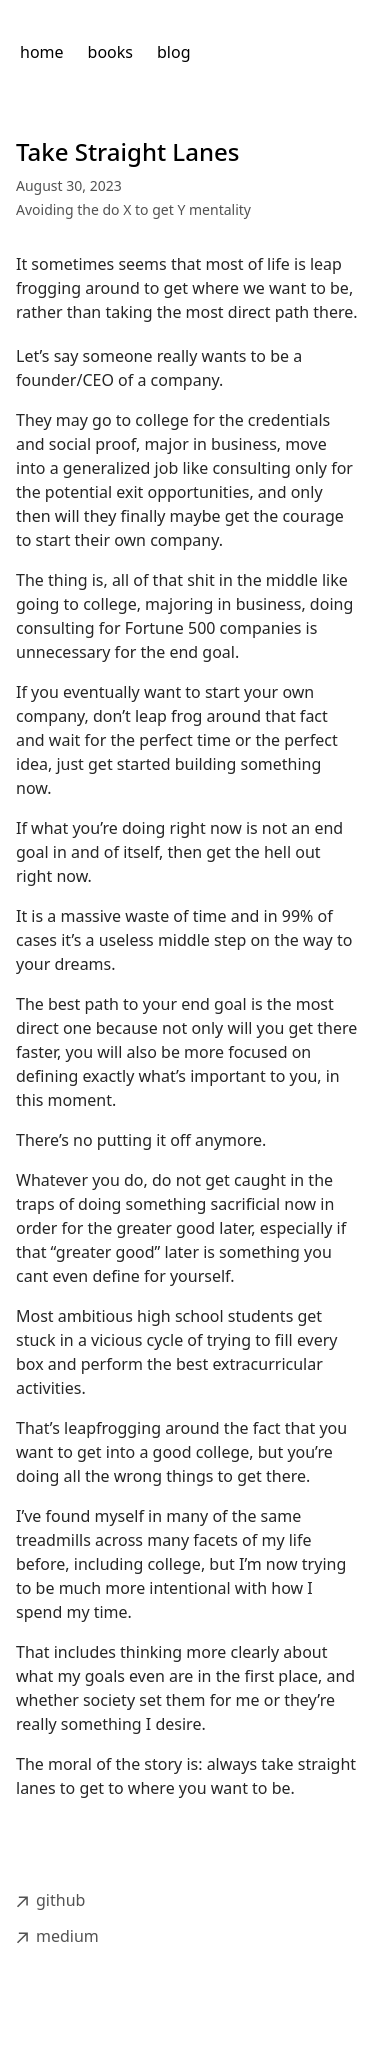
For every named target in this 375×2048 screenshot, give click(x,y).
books (110, 52)
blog (174, 52)
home (42, 52)
